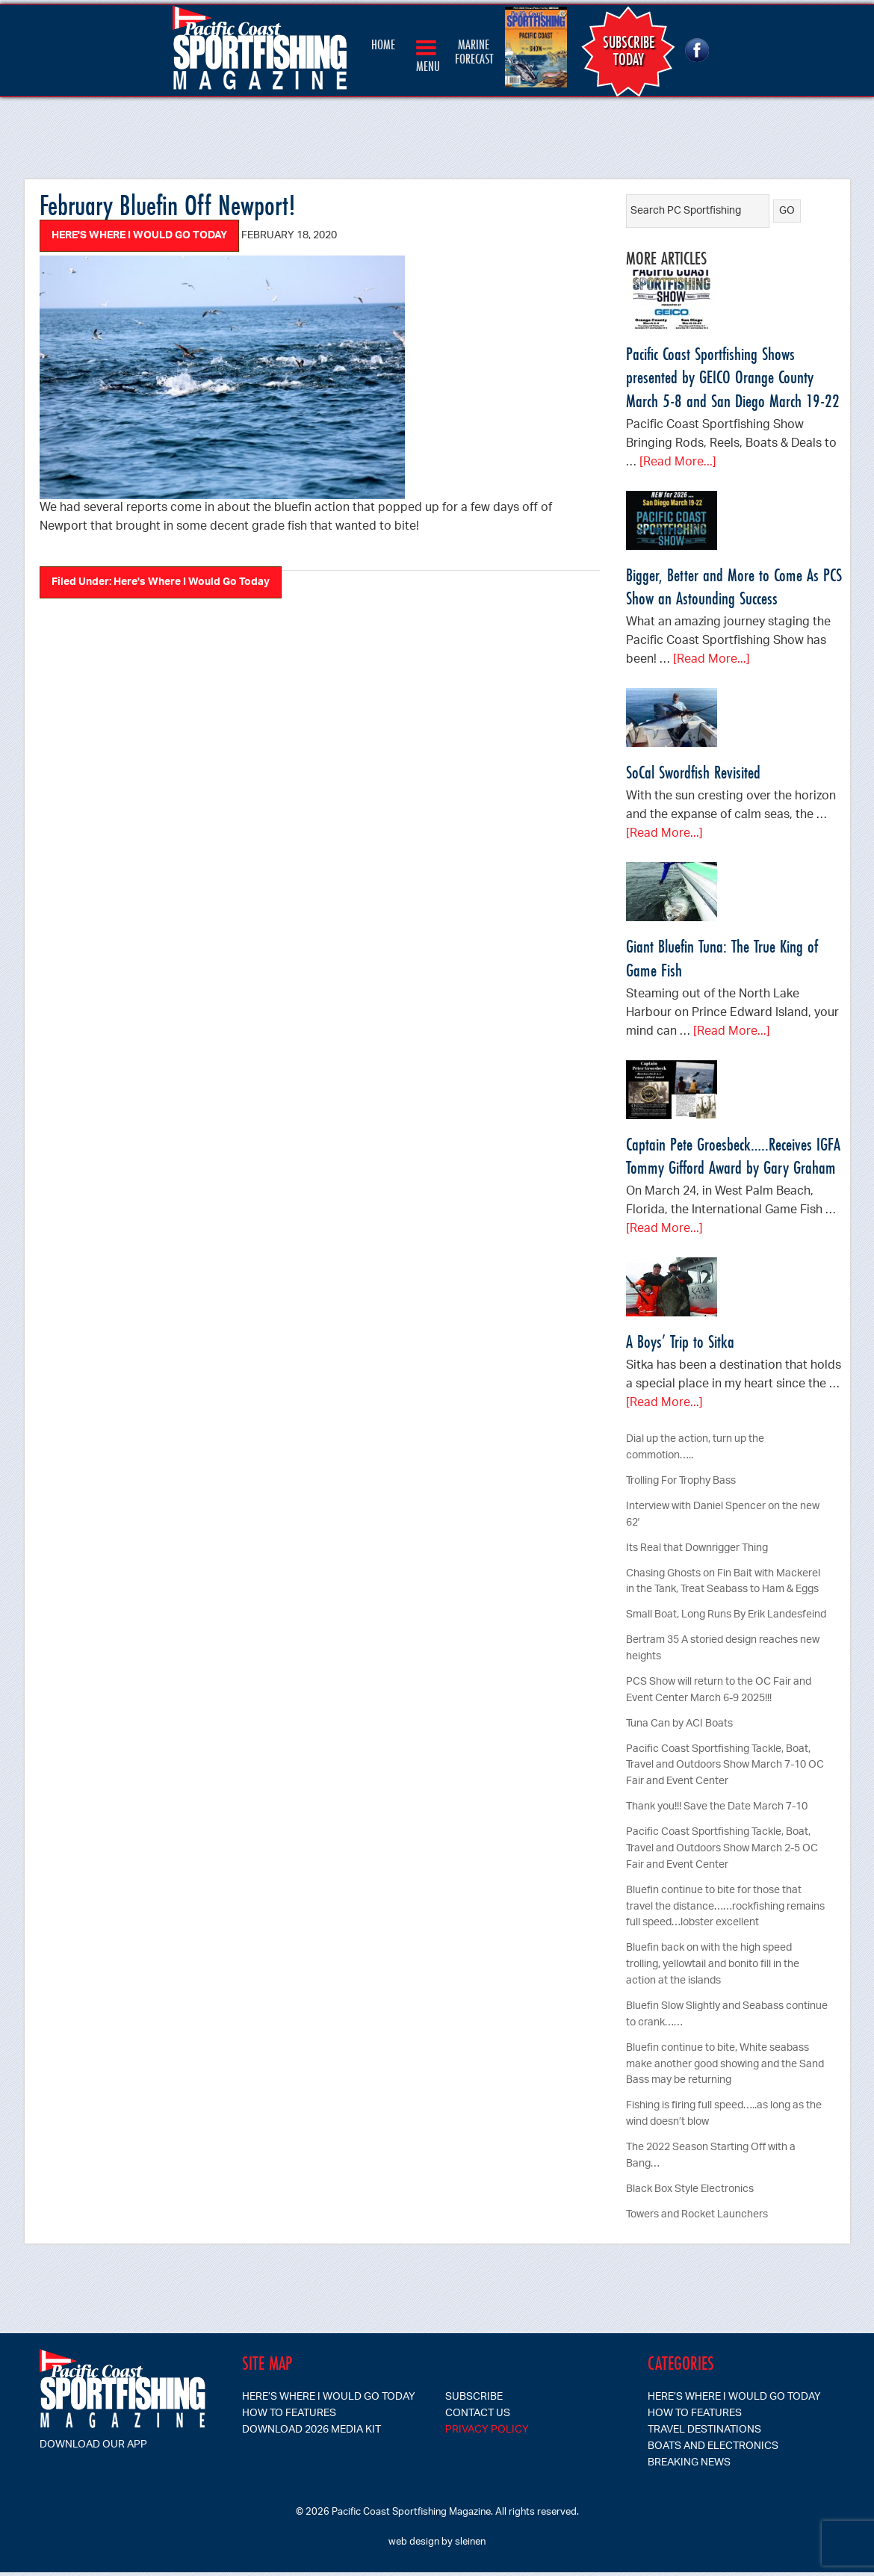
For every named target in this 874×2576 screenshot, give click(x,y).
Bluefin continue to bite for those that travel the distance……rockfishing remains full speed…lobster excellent (725, 1907)
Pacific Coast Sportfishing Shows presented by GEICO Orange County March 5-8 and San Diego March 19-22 (733, 377)
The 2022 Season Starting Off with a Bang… (711, 2156)
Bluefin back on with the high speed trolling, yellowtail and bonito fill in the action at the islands (712, 1964)
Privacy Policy (487, 2430)
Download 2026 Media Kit (311, 2430)
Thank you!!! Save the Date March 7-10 (717, 1806)
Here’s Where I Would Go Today (328, 2397)
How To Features (289, 2413)
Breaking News (689, 2462)
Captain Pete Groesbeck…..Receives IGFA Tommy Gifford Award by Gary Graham (733, 1156)
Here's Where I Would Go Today (139, 235)
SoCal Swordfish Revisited (693, 772)
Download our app (93, 2444)
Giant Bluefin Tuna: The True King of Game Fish (722, 958)
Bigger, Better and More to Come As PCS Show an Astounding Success (734, 586)
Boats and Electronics (713, 2446)
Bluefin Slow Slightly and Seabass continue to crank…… (727, 2014)
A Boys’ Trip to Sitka (680, 1341)
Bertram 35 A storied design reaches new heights (722, 1648)
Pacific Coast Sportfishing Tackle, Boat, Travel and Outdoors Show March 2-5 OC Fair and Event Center (722, 1849)
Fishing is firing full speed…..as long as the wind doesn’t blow (724, 2114)
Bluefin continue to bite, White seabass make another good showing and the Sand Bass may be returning (725, 2065)
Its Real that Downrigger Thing (697, 1548)
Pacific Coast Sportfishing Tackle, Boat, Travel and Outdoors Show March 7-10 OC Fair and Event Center (725, 1766)
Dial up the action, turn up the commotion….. (695, 1447)
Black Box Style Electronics (690, 2189)
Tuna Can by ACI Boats (679, 1724)
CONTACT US (477, 2413)
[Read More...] (677, 463)
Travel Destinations (704, 2430)
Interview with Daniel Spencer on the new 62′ (722, 1515)
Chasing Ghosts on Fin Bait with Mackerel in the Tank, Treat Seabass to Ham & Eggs (723, 1582)
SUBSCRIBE (474, 2397)
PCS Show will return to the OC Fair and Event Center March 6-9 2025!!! (718, 1690)
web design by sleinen (437, 2542)
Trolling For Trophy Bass (681, 1481)
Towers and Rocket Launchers (697, 2214)
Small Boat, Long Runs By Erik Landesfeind (726, 1614)
